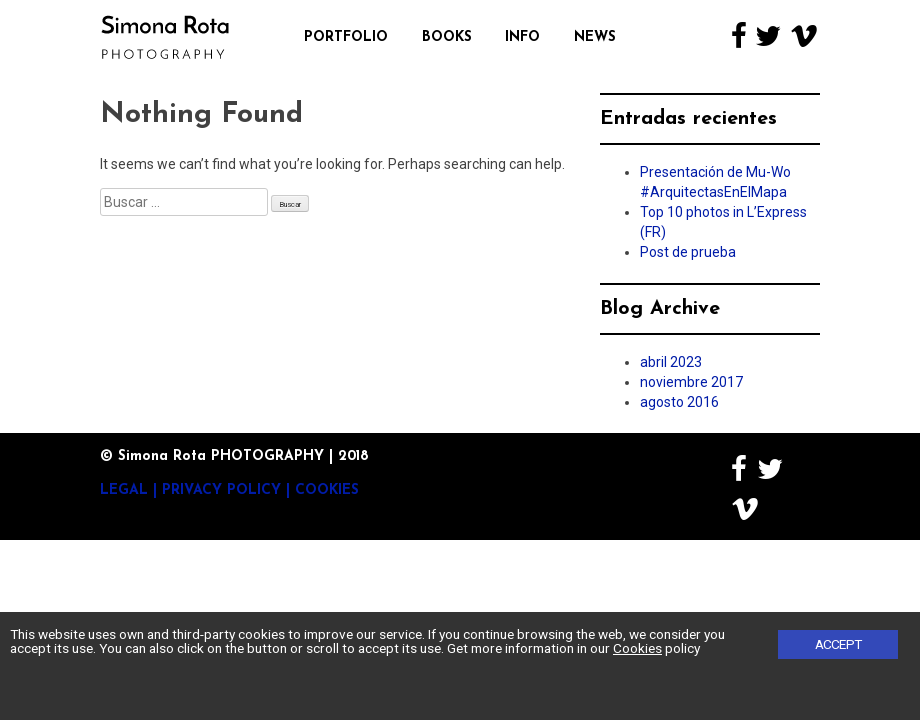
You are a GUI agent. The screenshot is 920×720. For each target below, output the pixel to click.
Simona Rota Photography (165, 37)
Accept (838, 644)
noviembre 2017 (691, 382)
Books (447, 37)
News (595, 37)
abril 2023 (671, 362)
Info (522, 37)
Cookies (327, 490)
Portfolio (346, 37)
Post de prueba (688, 252)
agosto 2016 (679, 402)
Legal (124, 490)
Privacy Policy (221, 490)
